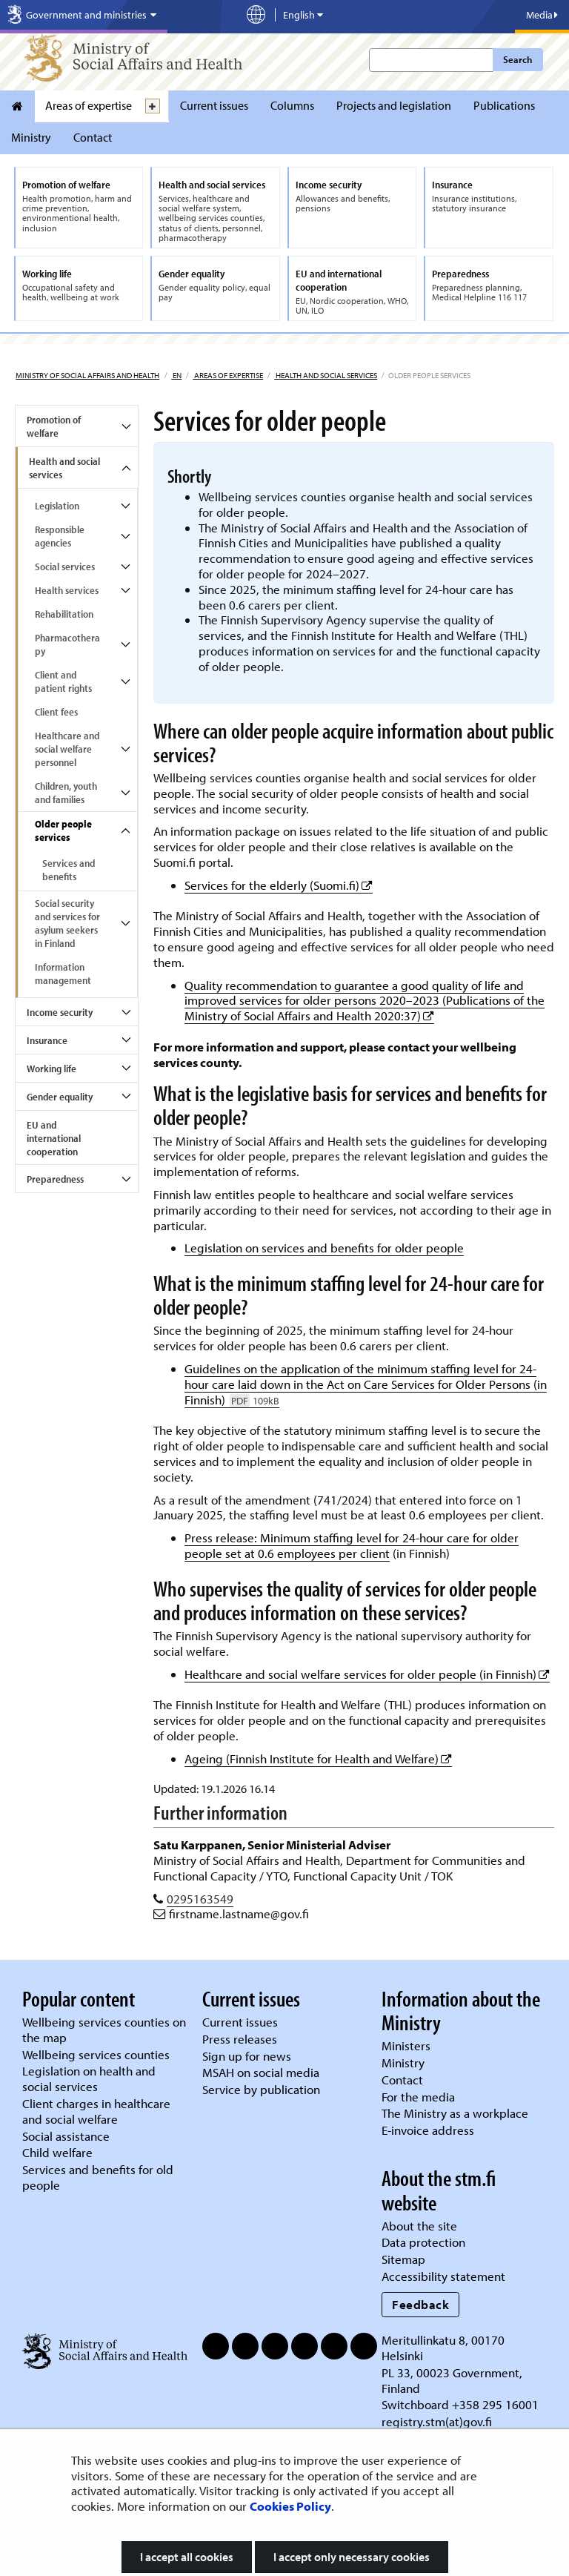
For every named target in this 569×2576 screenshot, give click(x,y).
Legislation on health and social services (89, 2078)
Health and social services (325, 375)
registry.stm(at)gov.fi (438, 2421)
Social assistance (66, 2136)
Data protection (423, 2242)
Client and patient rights (63, 681)
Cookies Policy (290, 2506)
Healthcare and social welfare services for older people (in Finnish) (367, 1674)
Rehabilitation (64, 614)
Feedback (420, 2304)
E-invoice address (428, 2130)
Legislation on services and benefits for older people (324, 1247)
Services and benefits (68, 869)
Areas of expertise (88, 105)
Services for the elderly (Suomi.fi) (278, 885)
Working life (51, 1068)
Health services (67, 590)
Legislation (57, 505)
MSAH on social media (260, 2072)
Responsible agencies (59, 536)
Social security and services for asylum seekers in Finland (67, 923)
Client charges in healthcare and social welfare (96, 2111)
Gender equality (60, 1096)
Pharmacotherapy (67, 644)
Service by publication (261, 2089)
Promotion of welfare (54, 426)
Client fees (56, 712)
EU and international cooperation (54, 1138)
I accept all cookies (186, 2556)
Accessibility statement (443, 2276)
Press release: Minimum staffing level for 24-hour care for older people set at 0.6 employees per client (351, 1545)
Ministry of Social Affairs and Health (87, 375)
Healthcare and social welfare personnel (67, 749)
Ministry (31, 137)
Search (517, 59)
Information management (63, 973)
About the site (419, 2225)
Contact (92, 137)
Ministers (406, 2045)
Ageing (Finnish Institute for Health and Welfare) (318, 1758)
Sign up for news (246, 2056)
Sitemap (403, 2259)
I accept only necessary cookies (351, 2556)
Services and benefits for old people (97, 2177)
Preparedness (55, 1179)
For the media (418, 2096)
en (176, 375)
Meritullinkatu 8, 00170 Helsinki (443, 2347)
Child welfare (57, 2152)
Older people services (63, 830)
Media (542, 15)
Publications (504, 105)
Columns (292, 105)
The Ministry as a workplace (455, 2113)
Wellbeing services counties (96, 2054)
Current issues (214, 105)
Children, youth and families (66, 792)
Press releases (239, 2039)
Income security (60, 1012)
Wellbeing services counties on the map (104, 2029)
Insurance (47, 1040)
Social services (65, 566)
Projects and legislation (393, 105)
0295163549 (200, 1898)
